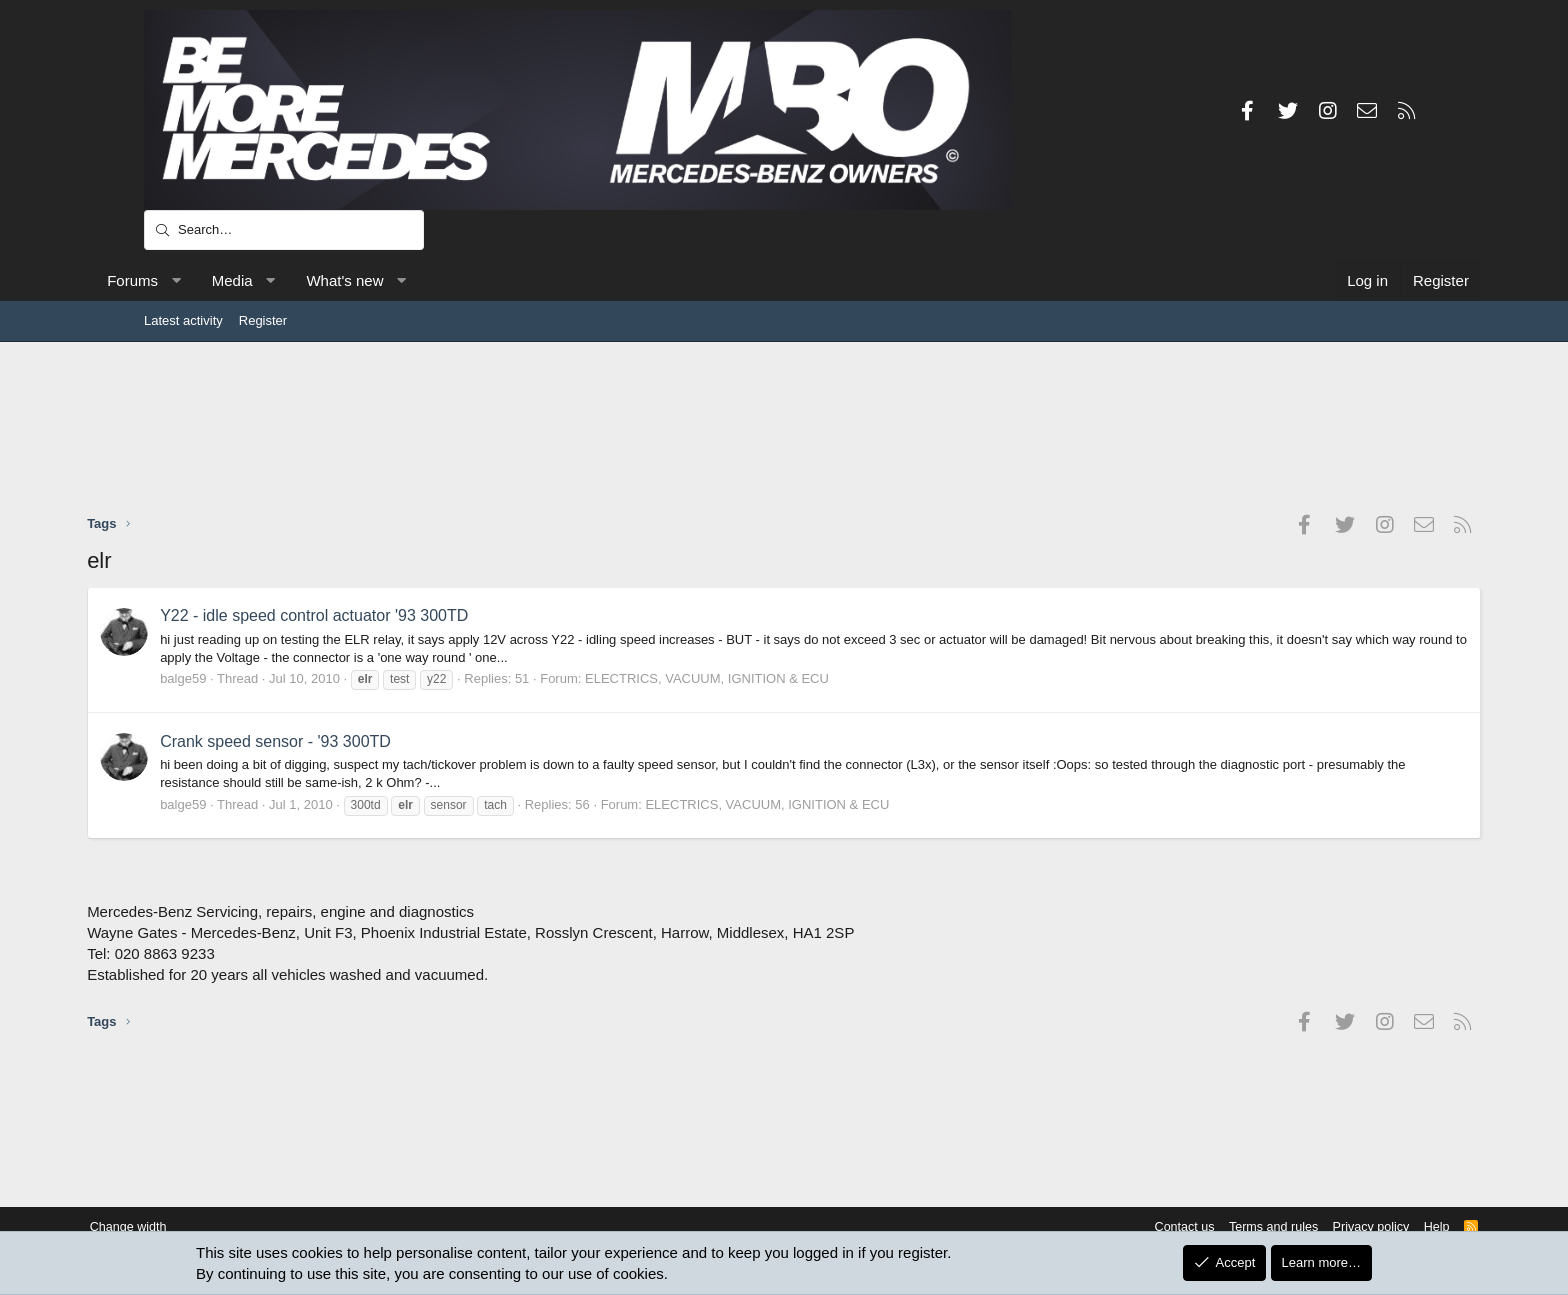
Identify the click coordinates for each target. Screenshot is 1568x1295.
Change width (193, 1227)
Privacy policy (1304, 1227)
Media (289, 280)
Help (1372, 1227)
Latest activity (183, 320)
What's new (401, 280)
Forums (189, 280)
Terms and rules (1204, 1227)
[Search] (284, 230)
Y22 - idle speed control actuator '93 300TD (371, 615)
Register (263, 320)
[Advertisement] (784, 427)
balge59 (240, 678)
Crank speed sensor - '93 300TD (332, 741)
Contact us (1112, 1227)
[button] (232, 280)
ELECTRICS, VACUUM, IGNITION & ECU (764, 678)
